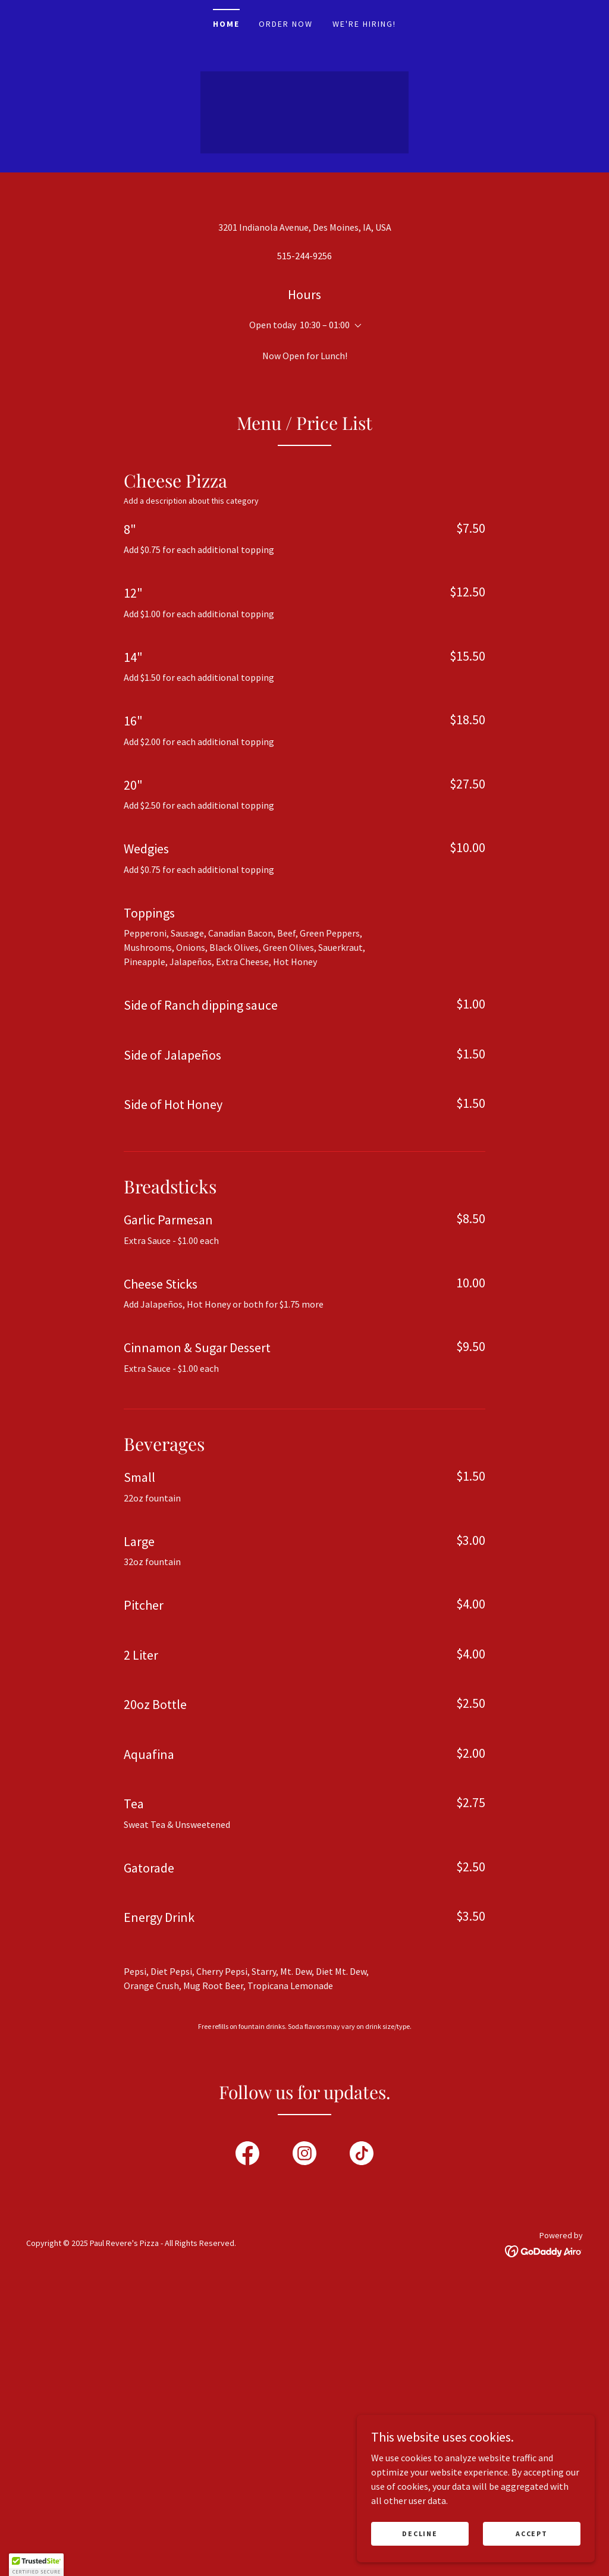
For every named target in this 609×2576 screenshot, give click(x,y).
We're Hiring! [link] (364, 23)
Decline (419, 2533)
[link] (247, 2440)
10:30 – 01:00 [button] (325, 610)
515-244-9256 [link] (304, 540)
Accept (531, 2533)
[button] (355, 611)
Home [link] (226, 23)
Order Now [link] (286, 23)
